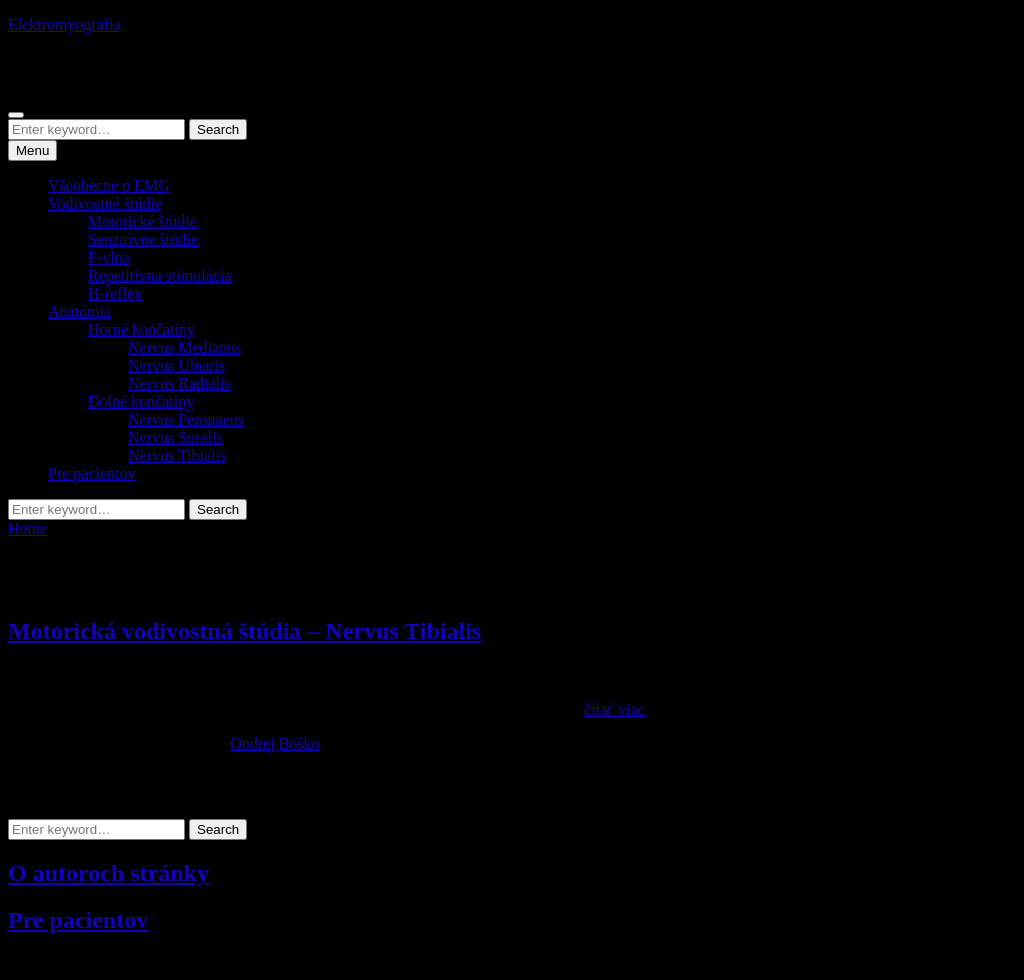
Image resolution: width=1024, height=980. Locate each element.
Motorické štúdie (142, 221)
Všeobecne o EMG (109, 185)
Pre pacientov (92, 473)
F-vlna (109, 257)
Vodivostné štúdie (105, 203)
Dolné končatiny (141, 401)
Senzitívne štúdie (143, 239)
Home (27, 528)
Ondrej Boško (274, 743)
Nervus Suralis (175, 437)
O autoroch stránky (108, 873)
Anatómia (79, 311)
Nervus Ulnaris (176, 365)
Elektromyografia (64, 24)
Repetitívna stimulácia (160, 275)
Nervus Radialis (179, 383)
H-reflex (115, 293)
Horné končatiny (141, 329)
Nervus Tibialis (177, 455)
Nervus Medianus (184, 347)
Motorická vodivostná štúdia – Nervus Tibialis (244, 631)
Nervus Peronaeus (186, 419)
